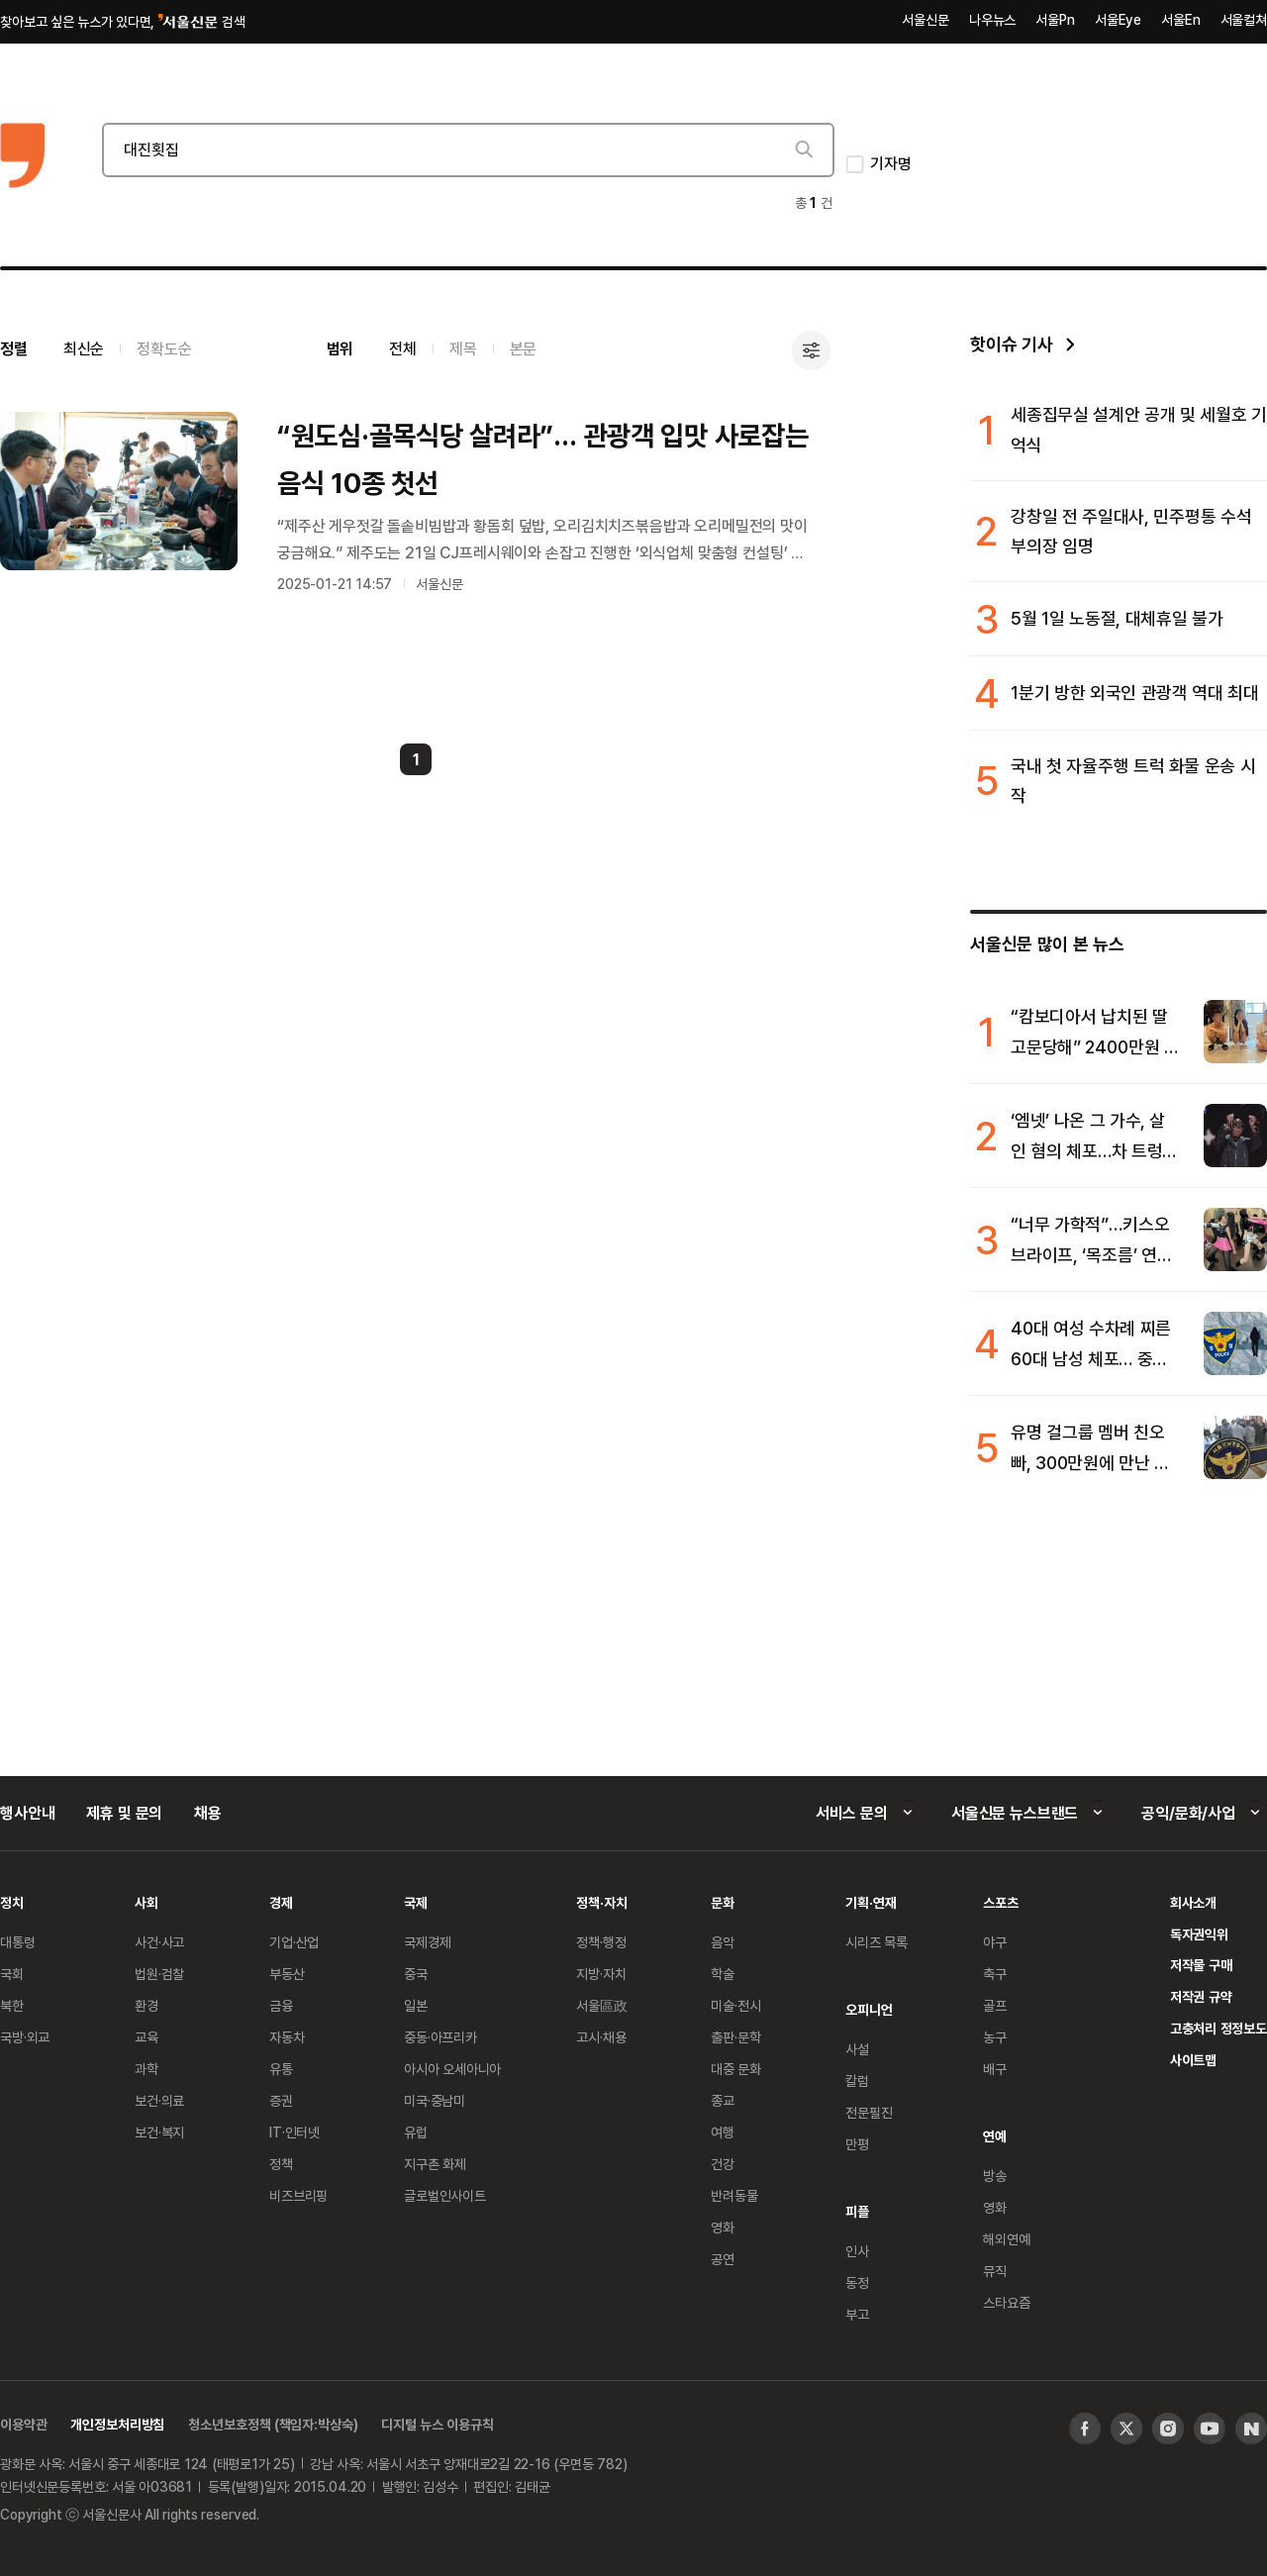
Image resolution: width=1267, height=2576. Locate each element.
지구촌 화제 (435, 2163)
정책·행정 (601, 1941)
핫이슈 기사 (1011, 344)
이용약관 (23, 2424)
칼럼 (857, 2080)
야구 (995, 1941)
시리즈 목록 (876, 1941)
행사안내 (27, 1813)
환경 (146, 2005)
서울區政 (601, 2005)
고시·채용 (601, 2037)
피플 (857, 2211)
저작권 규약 (1201, 1996)
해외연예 (1006, 2238)
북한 (12, 2005)
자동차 (287, 2037)
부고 (857, 2314)
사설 (857, 2048)
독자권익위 (1199, 1934)
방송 (995, 2175)
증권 (281, 2100)
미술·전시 (735, 2005)
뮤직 (995, 2270)
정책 (281, 2163)
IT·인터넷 (294, 2132)
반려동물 (734, 2195)
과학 (146, 2068)
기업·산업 (294, 1941)
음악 (722, 1941)
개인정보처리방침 (117, 2424)
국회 (12, 1973)
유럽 (416, 2132)
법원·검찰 (159, 1973)
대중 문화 (736, 2068)
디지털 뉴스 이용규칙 (437, 2424)
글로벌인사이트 (445, 2195)
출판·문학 (735, 2037)
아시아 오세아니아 (452, 2068)
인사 (857, 2250)
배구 (995, 2068)
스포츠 (1001, 1902)
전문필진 (868, 2112)
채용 (208, 1813)
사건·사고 (159, 1941)
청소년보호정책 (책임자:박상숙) (272, 2424)
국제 (416, 1902)
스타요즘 (1006, 2302)
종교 (722, 2100)
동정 (857, 2282)
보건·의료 (159, 2100)
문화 (722, 1902)
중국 (416, 1973)
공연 (722, 2258)
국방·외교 (24, 2037)
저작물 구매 (1201, 1964)
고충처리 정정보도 (1218, 2028)
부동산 (287, 1973)
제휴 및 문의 (124, 1813)
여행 (722, 2132)
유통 (281, 2068)
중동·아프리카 (440, 2037)
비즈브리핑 (298, 2195)
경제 (281, 1902)
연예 (995, 2136)
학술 (722, 1973)
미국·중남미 (434, 2100)
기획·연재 (870, 1902)
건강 (722, 2163)
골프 (995, 2005)
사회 (146, 1902)
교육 (146, 2037)
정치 (12, 1902)
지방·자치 (601, 1973)
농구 (995, 2037)
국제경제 (427, 1941)
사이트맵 (1193, 2059)
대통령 (18, 1941)
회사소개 (1193, 1902)
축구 (995, 1973)
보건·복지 (159, 2132)
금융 (281, 2005)
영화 (722, 2227)
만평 (857, 2143)
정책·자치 (601, 1902)
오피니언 (868, 2009)
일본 (416, 2005)
